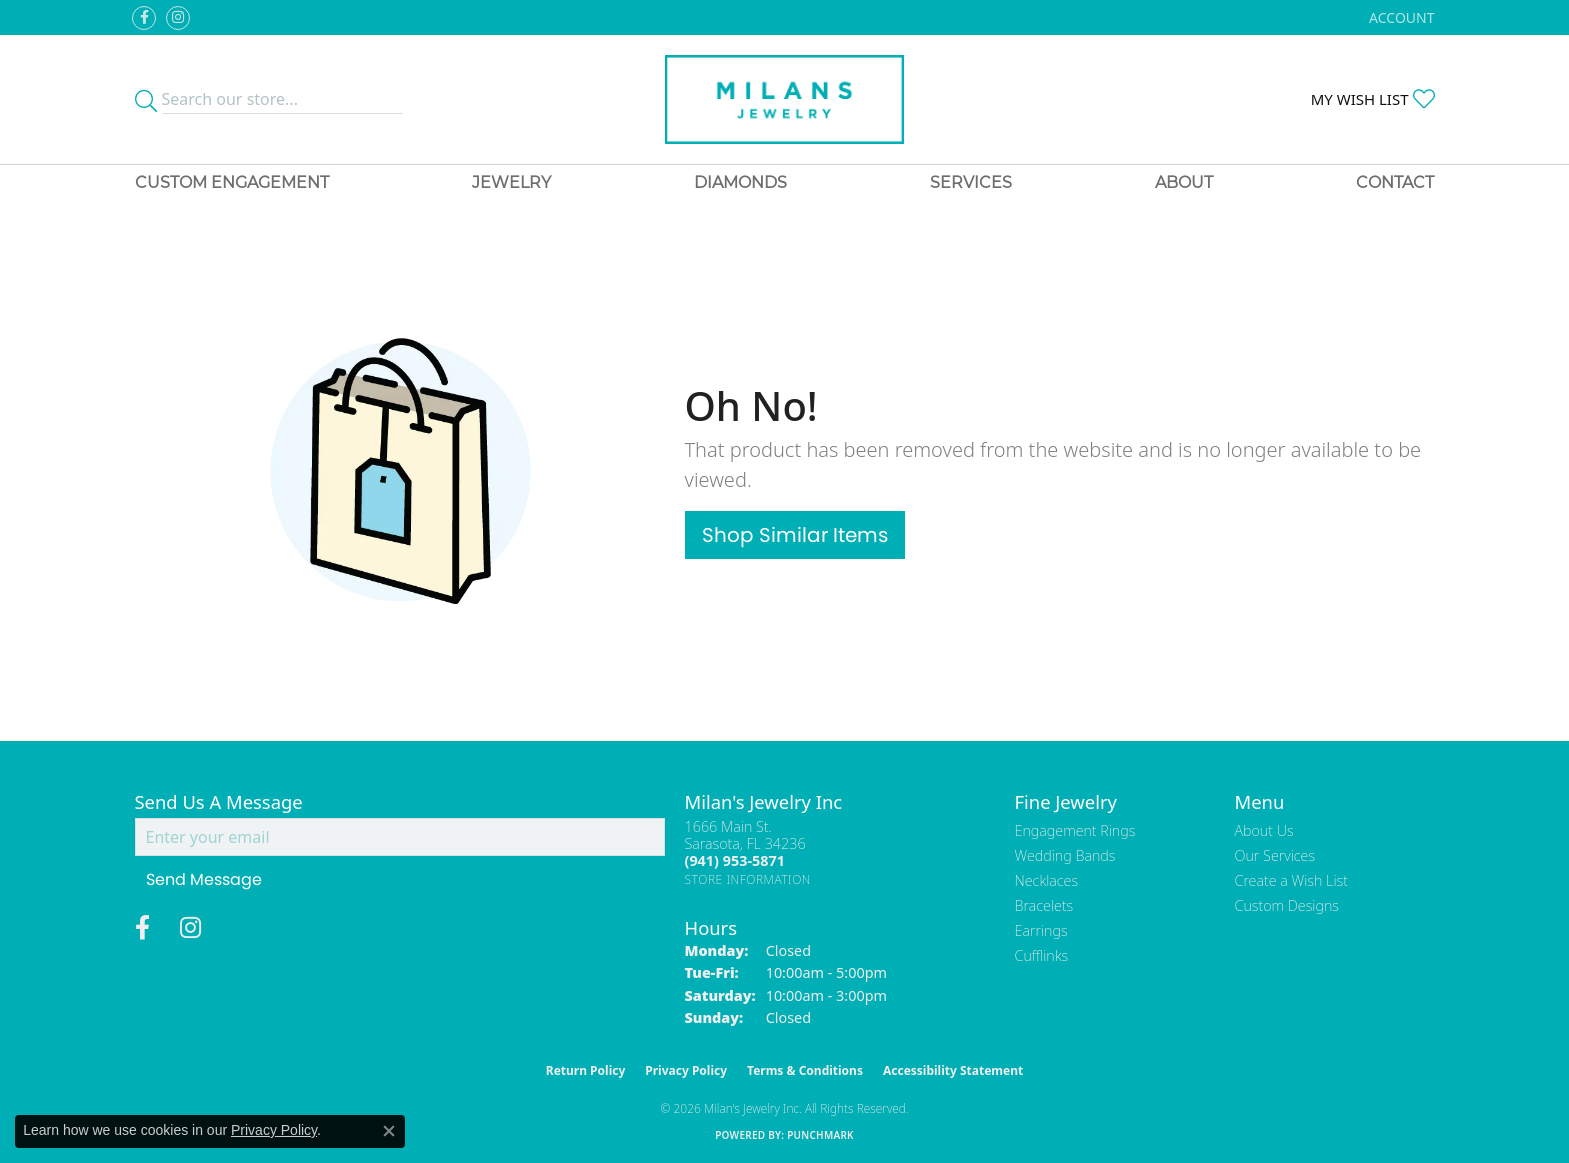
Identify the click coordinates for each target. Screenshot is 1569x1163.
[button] (1399, 17)
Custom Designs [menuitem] (1287, 905)
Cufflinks (1042, 955)
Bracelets (1044, 905)
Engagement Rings (1075, 830)
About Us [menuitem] (1264, 830)
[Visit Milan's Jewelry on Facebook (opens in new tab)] (144, 18)
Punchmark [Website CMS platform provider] (820, 1135)
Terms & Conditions (805, 1070)
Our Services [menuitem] (1275, 855)
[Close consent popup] (389, 1131)
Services (971, 182)
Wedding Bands (1065, 855)
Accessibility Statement (953, 1070)
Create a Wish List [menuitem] (1291, 880)
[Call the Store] (735, 860)
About (1184, 182)
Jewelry (511, 182)
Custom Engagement (232, 182)
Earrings (1041, 930)
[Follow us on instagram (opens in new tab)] (178, 18)
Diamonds (740, 182)
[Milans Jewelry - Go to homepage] (784, 99)
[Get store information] (748, 879)
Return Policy (586, 1070)
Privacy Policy (686, 1070)
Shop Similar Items (795, 535)
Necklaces (1047, 880)
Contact (1395, 182)
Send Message (204, 879)
